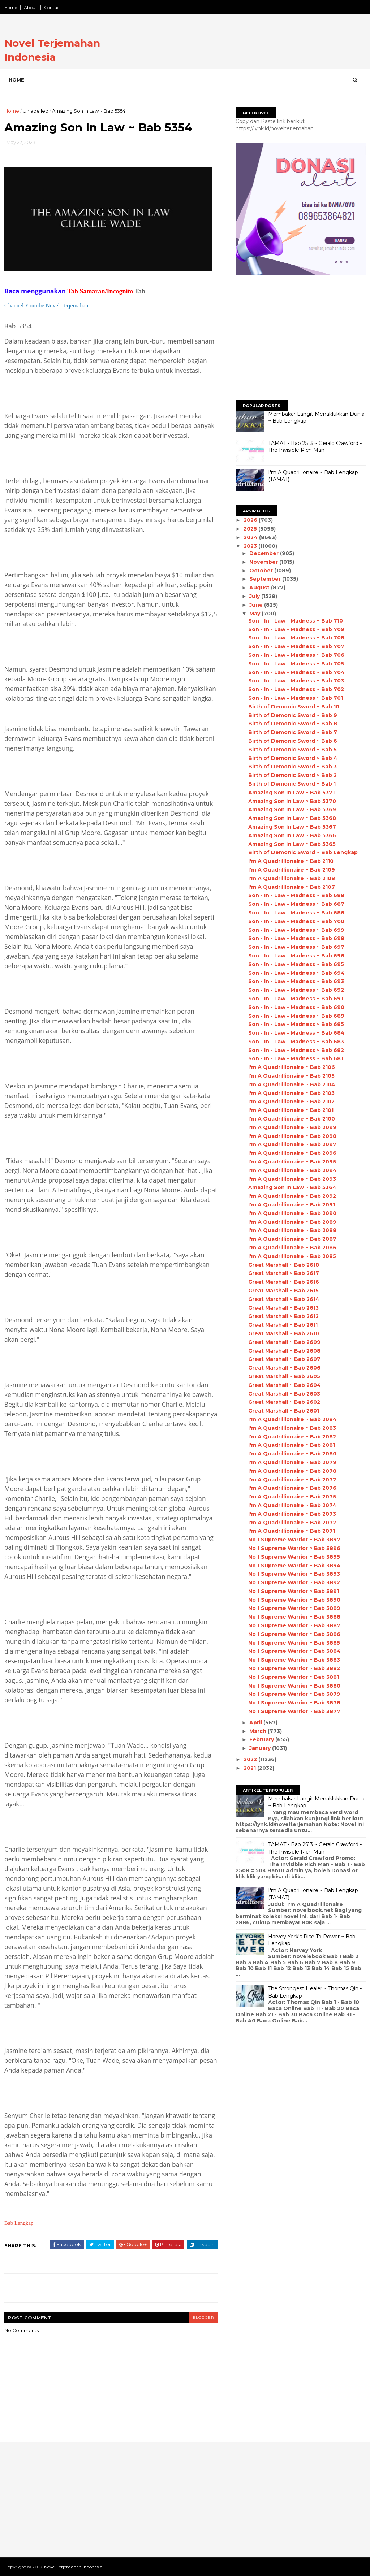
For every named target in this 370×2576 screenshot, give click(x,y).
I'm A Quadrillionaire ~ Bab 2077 (292, 1479)
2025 (251, 528)
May (255, 613)
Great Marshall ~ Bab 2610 (283, 1333)
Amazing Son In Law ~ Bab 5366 (292, 835)
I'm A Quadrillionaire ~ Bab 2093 (292, 1179)
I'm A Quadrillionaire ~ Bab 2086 (292, 1247)
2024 (251, 537)
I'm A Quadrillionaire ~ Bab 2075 (292, 1496)
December (264, 553)
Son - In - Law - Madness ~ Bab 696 (296, 955)
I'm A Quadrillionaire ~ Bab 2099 (292, 1127)
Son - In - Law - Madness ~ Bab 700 (296, 921)
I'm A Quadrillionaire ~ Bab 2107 (291, 887)
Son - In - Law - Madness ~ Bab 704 (296, 672)
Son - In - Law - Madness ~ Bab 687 (296, 904)
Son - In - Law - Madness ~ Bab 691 (295, 998)
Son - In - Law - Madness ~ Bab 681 (295, 1058)
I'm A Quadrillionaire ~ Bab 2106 (291, 1067)
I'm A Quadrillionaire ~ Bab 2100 (291, 1118)
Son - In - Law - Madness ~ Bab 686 (296, 912)
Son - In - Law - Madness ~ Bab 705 (296, 663)
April (256, 1722)
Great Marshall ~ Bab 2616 (283, 1282)
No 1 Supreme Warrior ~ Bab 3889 (294, 1608)
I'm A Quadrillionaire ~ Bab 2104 (291, 1084)
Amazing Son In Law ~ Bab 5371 (291, 792)
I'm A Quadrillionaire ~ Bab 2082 (292, 1436)
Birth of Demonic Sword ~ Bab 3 (292, 766)
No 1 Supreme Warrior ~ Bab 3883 (294, 1659)
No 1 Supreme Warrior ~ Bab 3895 (294, 1557)
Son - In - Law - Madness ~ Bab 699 (296, 930)
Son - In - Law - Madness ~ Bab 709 (296, 629)
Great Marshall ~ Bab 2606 (284, 1368)
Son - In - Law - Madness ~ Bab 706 (296, 655)
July (255, 596)
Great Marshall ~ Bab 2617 (283, 1273)
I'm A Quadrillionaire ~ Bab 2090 (292, 1213)
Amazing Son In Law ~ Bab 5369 (292, 809)
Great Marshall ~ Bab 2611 (283, 1325)
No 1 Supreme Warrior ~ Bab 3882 (294, 1668)
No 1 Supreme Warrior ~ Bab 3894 (294, 1565)
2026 (251, 520)
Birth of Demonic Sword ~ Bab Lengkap (303, 852)
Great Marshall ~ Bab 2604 (284, 1385)
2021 (250, 1768)
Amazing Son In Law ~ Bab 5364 (292, 1187)
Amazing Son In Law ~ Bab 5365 (292, 844)
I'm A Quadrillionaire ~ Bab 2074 (292, 1505)
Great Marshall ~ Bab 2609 (284, 1342)
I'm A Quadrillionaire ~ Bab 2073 (292, 1514)
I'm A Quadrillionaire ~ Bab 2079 (292, 1462)
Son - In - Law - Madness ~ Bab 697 (296, 947)
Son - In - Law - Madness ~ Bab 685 (296, 1024)
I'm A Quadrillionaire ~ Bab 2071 (291, 1531)
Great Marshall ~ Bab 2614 (283, 1299)
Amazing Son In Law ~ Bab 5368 (292, 818)
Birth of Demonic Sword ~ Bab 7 (292, 732)
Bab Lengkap (18, 2223)
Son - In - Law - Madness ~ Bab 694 (296, 973)
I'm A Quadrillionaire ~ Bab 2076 (292, 1488)
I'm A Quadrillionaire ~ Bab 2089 (292, 1222)
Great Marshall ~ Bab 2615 (283, 1290)
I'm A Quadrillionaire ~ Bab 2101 (291, 1110)
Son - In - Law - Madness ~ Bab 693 (296, 981)
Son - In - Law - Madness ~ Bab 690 (296, 1007)
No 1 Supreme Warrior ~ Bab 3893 (294, 1574)
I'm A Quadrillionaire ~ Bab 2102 (291, 1101)
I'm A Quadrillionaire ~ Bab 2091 (291, 1204)
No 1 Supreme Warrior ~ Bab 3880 (294, 1685)
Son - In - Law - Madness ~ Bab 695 (296, 964)
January (260, 1748)
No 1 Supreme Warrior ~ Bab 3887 (294, 1625)
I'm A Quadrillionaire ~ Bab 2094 (292, 1170)
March (258, 1731)
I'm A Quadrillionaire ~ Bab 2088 (292, 1230)
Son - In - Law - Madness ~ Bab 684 (296, 1033)
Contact (52, 7)
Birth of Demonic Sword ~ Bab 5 (292, 749)
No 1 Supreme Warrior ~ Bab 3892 (294, 1582)
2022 (251, 1759)
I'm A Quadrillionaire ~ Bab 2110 (291, 861)
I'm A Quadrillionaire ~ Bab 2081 (291, 1445)
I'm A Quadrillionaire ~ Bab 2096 (292, 1153)
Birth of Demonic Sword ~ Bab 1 (292, 784)
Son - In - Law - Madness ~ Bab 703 (296, 680)
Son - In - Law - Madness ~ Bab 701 (295, 698)
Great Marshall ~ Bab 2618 (283, 1265)
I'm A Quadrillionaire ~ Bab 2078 (292, 1471)
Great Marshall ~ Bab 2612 (283, 1316)
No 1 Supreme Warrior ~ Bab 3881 (293, 1677)
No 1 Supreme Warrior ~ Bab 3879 (294, 1694)
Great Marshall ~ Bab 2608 (284, 1351)
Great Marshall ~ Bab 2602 (284, 1402)
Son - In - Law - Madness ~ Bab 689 (296, 1016)
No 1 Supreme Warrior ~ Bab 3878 (294, 1702)
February (262, 1739)
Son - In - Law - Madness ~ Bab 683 (296, 1041)
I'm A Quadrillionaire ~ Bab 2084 (292, 1419)
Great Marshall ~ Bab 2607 (284, 1359)
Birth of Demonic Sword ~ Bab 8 (292, 723)
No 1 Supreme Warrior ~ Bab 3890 (294, 1600)
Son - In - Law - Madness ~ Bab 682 (296, 1050)
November (264, 562)
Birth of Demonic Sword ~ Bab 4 (292, 758)
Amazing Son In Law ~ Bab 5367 (292, 827)
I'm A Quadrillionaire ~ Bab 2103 (291, 1093)
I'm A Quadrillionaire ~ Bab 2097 (292, 1144)
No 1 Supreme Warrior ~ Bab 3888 (294, 1617)
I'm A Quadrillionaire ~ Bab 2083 (292, 1428)
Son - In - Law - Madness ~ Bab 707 (296, 646)
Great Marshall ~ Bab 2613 (283, 1308)
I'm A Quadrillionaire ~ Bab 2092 (292, 1196)
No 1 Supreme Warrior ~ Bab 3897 (294, 1539)
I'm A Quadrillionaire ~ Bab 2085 (292, 1256)
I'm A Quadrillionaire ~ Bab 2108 (291, 878)
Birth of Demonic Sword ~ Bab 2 (292, 775)
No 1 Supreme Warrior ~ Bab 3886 (294, 1634)
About (30, 7)
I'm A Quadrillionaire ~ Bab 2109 (291, 869)
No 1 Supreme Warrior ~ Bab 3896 (294, 1548)
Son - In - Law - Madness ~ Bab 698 (296, 938)
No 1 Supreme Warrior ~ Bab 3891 (293, 1591)
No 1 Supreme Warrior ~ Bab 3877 (294, 1711)
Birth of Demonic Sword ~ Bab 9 (292, 715)
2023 (251, 546)
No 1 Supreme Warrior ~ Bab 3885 (294, 1643)
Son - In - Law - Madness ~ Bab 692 (296, 990)
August (260, 587)
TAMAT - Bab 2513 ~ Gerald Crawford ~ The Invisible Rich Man (315, 447)
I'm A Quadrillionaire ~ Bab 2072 (292, 1522)
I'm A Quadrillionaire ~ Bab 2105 (291, 1076)
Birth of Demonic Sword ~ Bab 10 (293, 706)
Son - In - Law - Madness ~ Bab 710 (295, 620)
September (265, 579)
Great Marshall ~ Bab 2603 (284, 1393)
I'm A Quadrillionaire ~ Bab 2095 (292, 1161)
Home (10, 7)
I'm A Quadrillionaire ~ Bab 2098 (292, 1136)
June (256, 605)
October (261, 570)
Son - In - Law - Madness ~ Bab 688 (296, 895)
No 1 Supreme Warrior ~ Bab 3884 (294, 1651)
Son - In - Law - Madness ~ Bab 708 (296, 637)
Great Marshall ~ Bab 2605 (284, 1376)
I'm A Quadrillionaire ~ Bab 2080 (292, 1453)
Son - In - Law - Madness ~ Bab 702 (296, 689)
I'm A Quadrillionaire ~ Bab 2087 (292, 1239)
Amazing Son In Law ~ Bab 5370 (292, 801)
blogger (203, 2317)
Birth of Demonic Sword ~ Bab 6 (292, 741)
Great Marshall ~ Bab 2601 (283, 1410)
